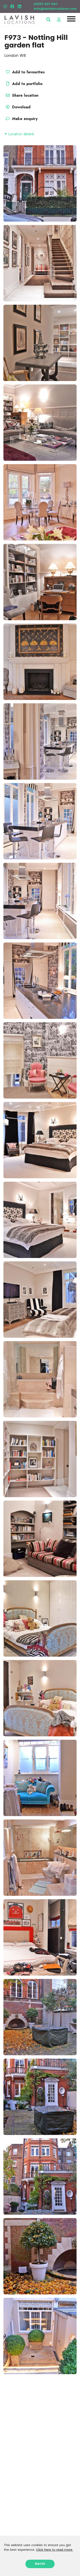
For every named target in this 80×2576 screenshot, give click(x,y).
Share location (21, 95)
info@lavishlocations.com (55, 9)
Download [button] (17, 107)
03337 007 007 (46, 4)
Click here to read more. (54, 2550)
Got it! (40, 2564)
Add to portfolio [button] (23, 84)
